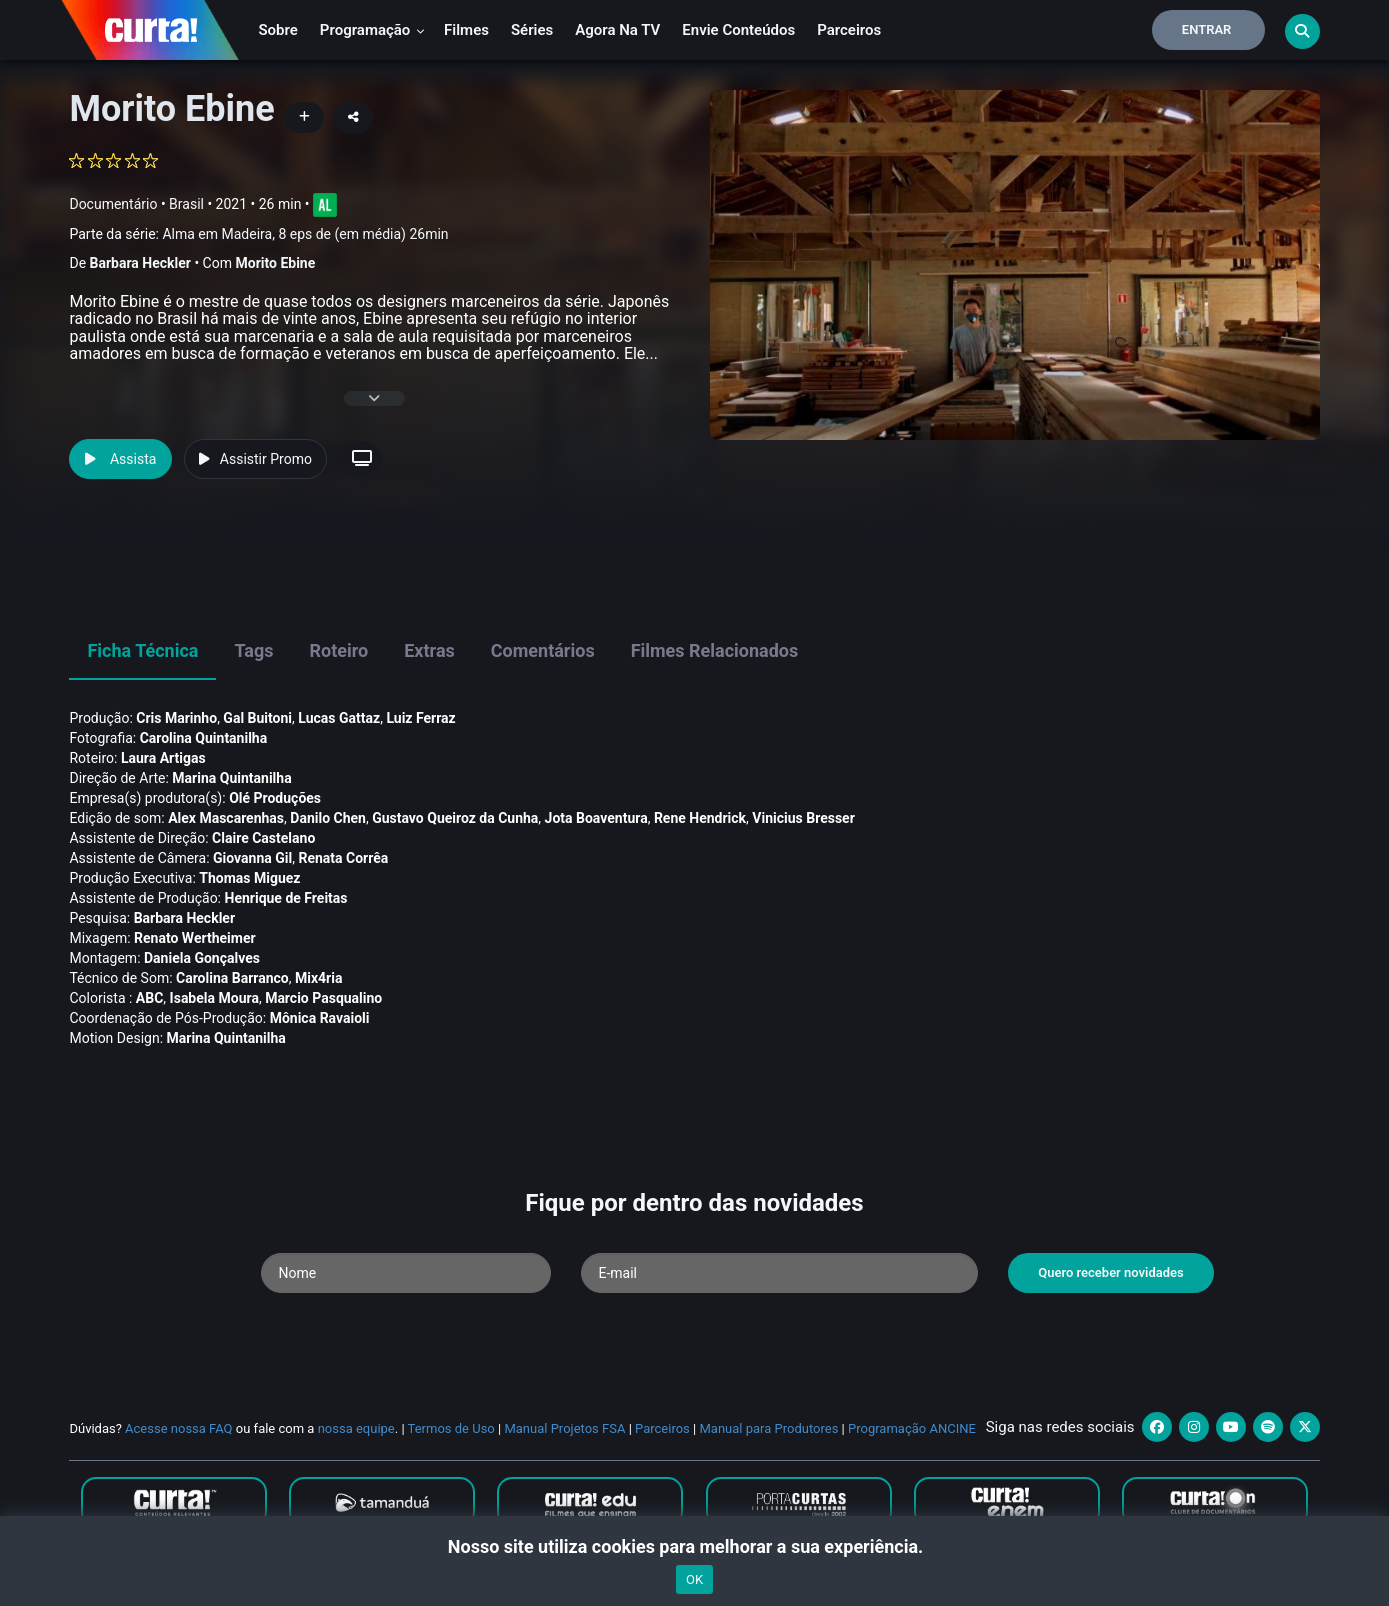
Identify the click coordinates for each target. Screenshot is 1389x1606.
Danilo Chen (328, 818)
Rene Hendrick (700, 818)
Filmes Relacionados (715, 650)
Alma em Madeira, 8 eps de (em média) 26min (305, 234)
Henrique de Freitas (286, 898)
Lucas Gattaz (339, 718)
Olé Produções (275, 798)
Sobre (277, 30)
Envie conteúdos (738, 30)
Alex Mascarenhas (226, 818)
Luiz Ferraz (420, 718)
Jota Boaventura (596, 818)
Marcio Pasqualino (323, 998)
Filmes (466, 30)
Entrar (1207, 29)
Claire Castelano (263, 838)
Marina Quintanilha (231, 778)
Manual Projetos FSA (564, 1428)
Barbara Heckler (140, 263)
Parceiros (849, 30)
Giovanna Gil (252, 858)
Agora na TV (617, 30)
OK (694, 1579)
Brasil (186, 204)
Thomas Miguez (249, 878)
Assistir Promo (255, 459)
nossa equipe (356, 1428)
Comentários (543, 650)
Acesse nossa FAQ (179, 1428)
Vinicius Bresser (803, 818)
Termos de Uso (451, 1428)
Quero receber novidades (1111, 1272)
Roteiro (338, 650)
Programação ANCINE (912, 1428)
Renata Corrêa (343, 858)
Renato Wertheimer (195, 938)
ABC (150, 998)
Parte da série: (258, 234)
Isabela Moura (214, 998)
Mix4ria (318, 978)
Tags (253, 650)
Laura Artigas (163, 758)
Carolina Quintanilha (204, 738)
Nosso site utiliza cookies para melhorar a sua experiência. (694, 1546)
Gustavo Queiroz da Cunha (455, 818)
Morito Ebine (275, 263)
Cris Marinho (176, 718)
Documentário (113, 204)
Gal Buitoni (257, 718)
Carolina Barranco (232, 978)
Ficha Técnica (142, 650)
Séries (532, 30)
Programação (372, 30)
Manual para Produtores (768, 1428)
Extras (429, 650)
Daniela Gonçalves (202, 958)
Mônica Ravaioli (320, 1018)
